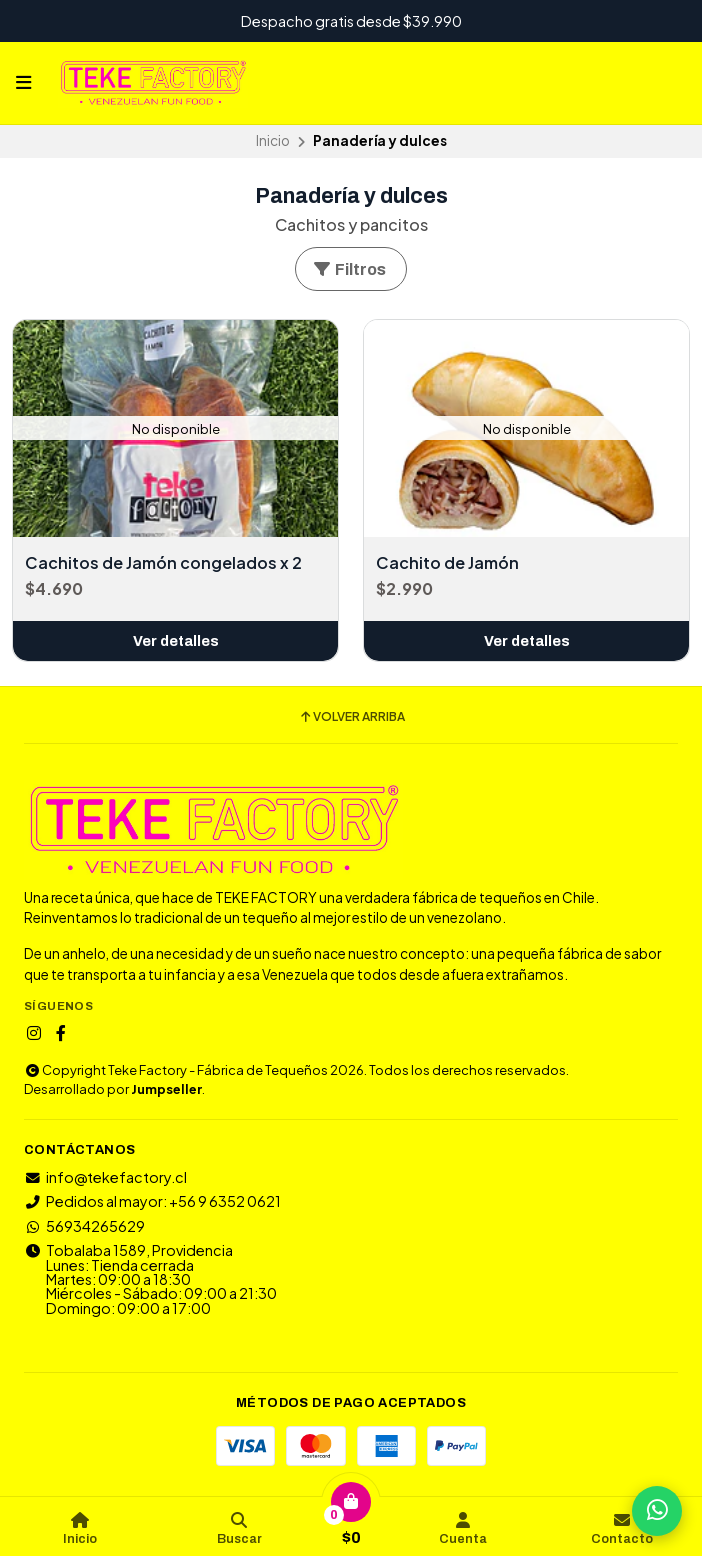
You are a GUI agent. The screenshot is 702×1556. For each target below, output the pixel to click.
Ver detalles (176, 641)
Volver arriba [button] (351, 717)
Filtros (349, 269)
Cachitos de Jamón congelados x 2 (163, 563)
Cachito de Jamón (447, 563)
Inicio (273, 140)
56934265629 (84, 1226)
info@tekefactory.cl (105, 1177)
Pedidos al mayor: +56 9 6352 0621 (152, 1201)
